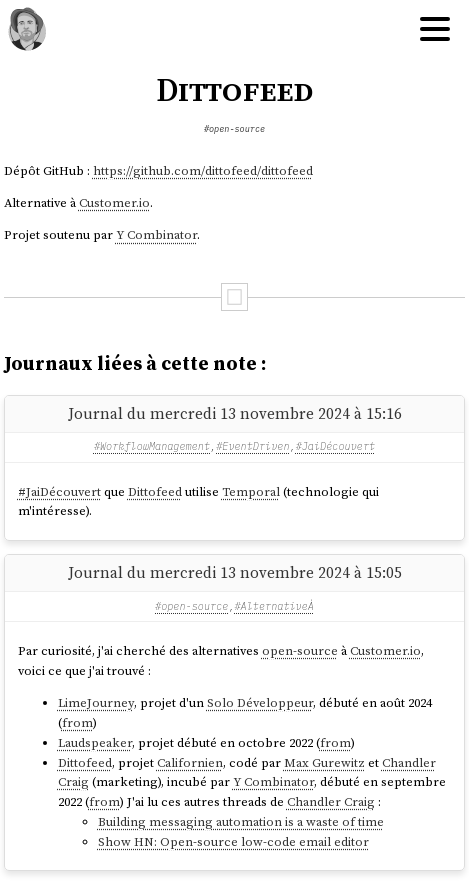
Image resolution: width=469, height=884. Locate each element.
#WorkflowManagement (152, 446)
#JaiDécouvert (335, 446)
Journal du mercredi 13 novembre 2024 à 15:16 (235, 413)
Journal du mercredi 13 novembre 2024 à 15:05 (235, 572)
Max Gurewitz (324, 762)
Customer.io (114, 202)
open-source (300, 650)
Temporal (251, 491)
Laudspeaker (95, 742)
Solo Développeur (260, 702)
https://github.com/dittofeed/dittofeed (203, 170)
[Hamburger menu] (435, 30)
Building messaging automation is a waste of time (241, 821)
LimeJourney (96, 702)
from (77, 722)
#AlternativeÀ (274, 606)
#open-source (234, 128)
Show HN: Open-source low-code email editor (233, 841)
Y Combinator (156, 234)
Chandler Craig (331, 801)
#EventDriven (252, 446)
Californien (190, 762)
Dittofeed (155, 491)
